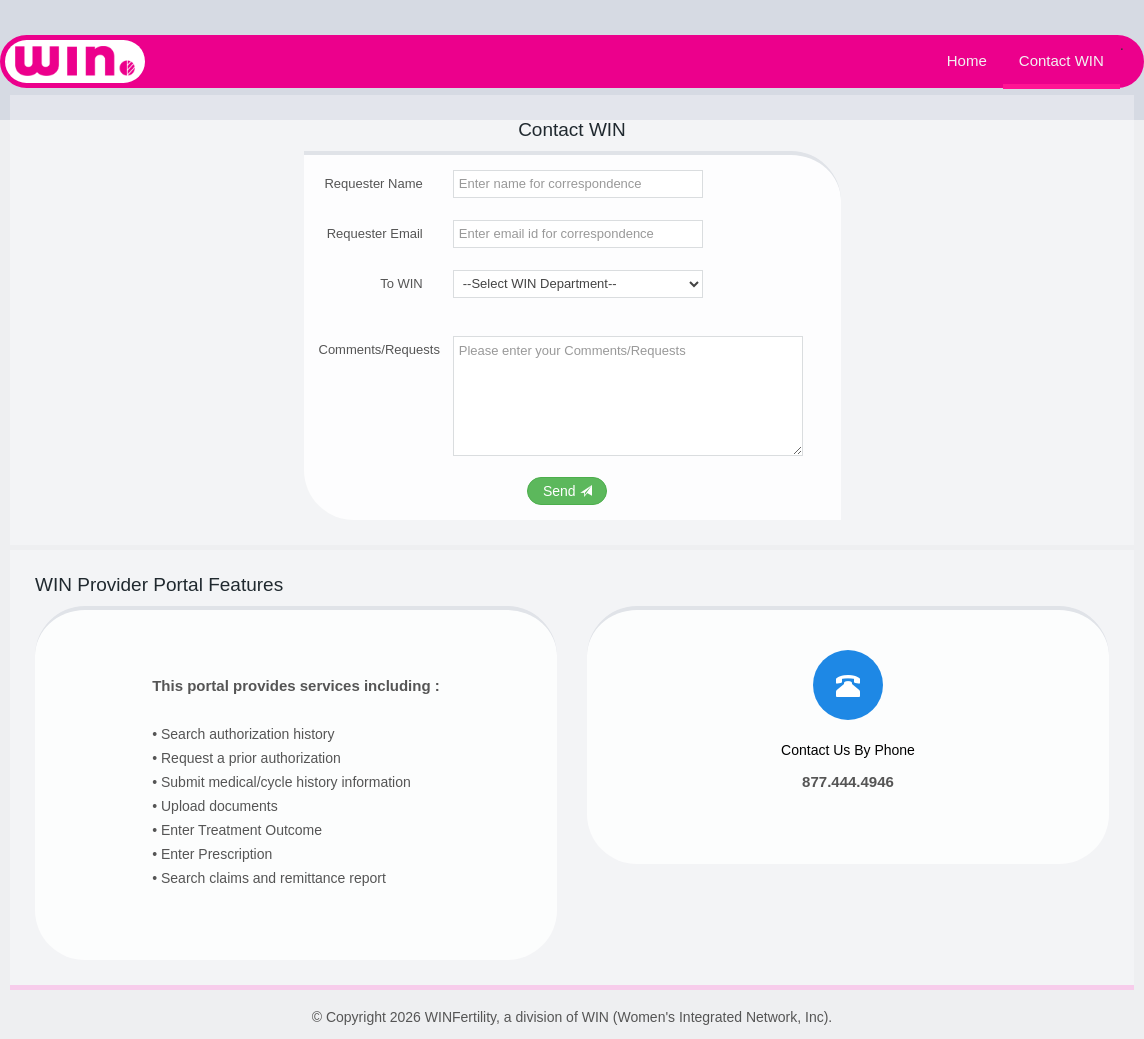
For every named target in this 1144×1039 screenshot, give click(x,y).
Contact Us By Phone (848, 750)
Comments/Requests (371, 349)
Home (967, 61)
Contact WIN (1061, 61)
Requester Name (373, 183)
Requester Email (375, 233)
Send (567, 491)
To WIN (401, 283)
